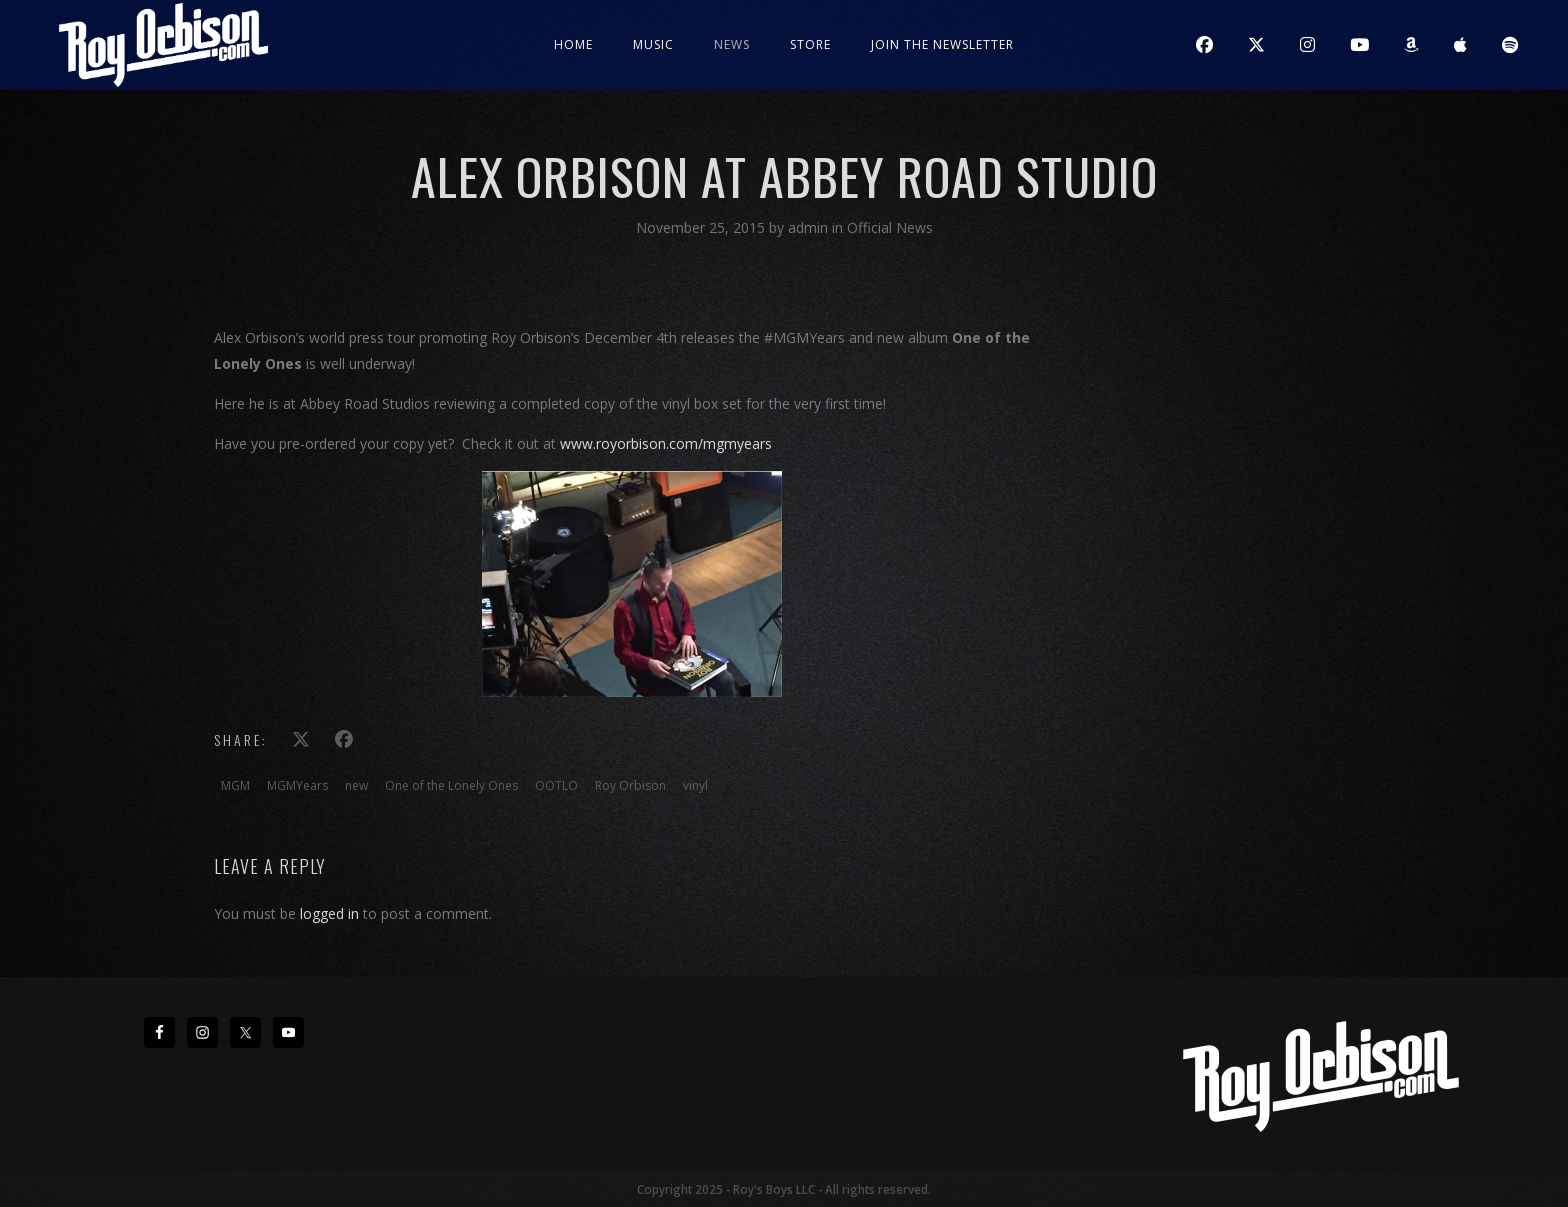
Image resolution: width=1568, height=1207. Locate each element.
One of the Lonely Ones (451, 785)
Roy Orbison (630, 785)
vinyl (695, 785)
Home (573, 44)
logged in (329, 913)
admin (810, 227)
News (732, 44)
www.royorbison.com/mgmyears (666, 443)
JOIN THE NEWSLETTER (942, 44)
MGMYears (297, 785)
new (356, 785)
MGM (235, 785)
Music (653, 44)
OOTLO (556, 785)
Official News (890, 227)
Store (810, 44)
